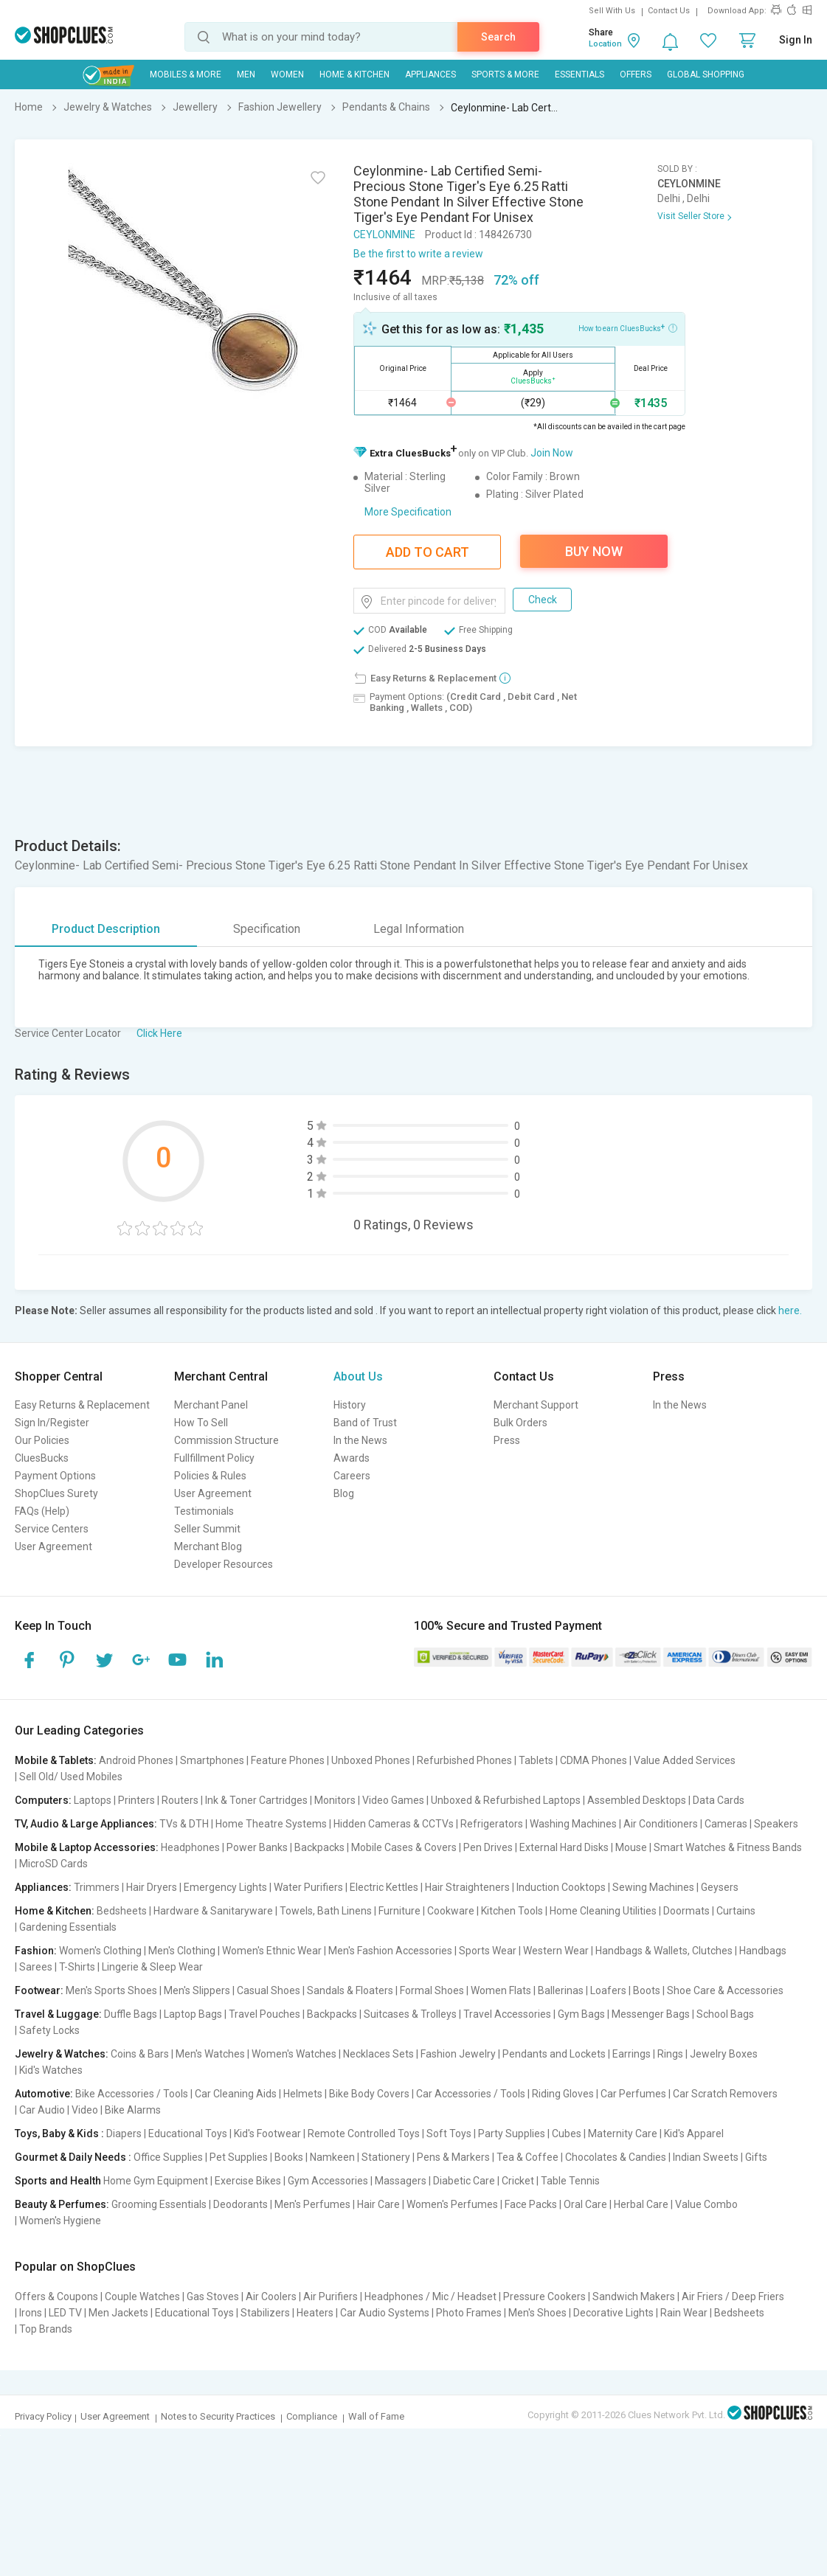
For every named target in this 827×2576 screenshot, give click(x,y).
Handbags (762, 1951)
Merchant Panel (211, 1405)
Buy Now (594, 551)
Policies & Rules (210, 1476)
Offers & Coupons (56, 2296)
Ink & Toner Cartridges (256, 1800)
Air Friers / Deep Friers (733, 2296)
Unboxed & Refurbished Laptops (506, 1800)
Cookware (450, 1911)
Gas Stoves (213, 2296)
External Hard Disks (564, 1847)
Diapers (124, 2133)
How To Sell (201, 1422)
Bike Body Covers (369, 2094)
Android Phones (136, 1760)
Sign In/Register (52, 1422)
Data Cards (718, 1800)
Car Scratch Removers (725, 2094)
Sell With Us (612, 10)
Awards (351, 1458)
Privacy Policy (43, 2416)
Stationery (385, 2157)
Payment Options (55, 1476)
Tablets (536, 1760)
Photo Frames (469, 2313)
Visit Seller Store (690, 216)
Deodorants (240, 2204)
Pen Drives (488, 1847)
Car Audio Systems (384, 2313)
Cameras (726, 1824)
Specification (266, 929)
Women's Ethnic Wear (272, 1951)
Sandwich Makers (633, 2296)
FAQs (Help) (42, 1511)
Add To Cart (427, 552)
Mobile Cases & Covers (404, 1847)
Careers (351, 1476)
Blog (343, 1493)
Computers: (43, 1800)
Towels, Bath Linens (326, 1911)
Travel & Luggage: (58, 2014)
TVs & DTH (184, 1824)
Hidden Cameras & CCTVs (393, 1824)
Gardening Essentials (68, 1927)
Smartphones (212, 1760)
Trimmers (97, 1887)
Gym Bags (581, 2014)
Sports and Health (58, 2181)
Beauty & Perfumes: (62, 2204)
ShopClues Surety (56, 1493)
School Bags (725, 2014)
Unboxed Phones (370, 1760)
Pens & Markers (453, 2157)
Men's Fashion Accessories (390, 1951)
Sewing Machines (653, 1887)
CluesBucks (42, 1458)
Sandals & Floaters (350, 1990)
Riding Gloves (563, 2094)
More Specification (407, 512)
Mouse (631, 1847)
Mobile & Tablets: (56, 1760)
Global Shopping (705, 74)
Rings (670, 2054)
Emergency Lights (225, 1887)
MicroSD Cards (53, 1863)
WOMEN (287, 74)
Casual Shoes (268, 1990)
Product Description (106, 929)
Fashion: (36, 1951)
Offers (635, 74)
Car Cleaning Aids (236, 2094)
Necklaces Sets (378, 2054)
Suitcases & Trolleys (410, 2014)
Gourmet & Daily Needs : (73, 2157)
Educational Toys (187, 2133)
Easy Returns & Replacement (82, 1405)
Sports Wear (487, 1951)
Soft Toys (448, 2133)
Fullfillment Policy (214, 1458)
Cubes (566, 2133)
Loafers (608, 1990)
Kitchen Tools (512, 1911)
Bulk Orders (520, 1422)
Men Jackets (118, 2313)
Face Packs (531, 2204)
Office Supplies (168, 2157)
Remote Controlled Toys (364, 2133)
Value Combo (706, 2204)
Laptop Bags (193, 2014)
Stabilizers (265, 2313)
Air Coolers (271, 2296)
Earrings (631, 2054)
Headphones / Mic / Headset (430, 2296)
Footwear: (39, 1990)
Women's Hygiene (60, 2220)
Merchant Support (536, 1405)
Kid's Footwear (267, 2133)
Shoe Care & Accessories (725, 1990)
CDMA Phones (593, 1760)
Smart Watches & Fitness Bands (728, 1847)
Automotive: (44, 2094)
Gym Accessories (328, 2181)
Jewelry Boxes (724, 2054)
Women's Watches (294, 2054)
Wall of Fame (376, 2416)
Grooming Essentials (159, 2204)
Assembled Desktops (636, 1800)
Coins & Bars (140, 2054)
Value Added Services (685, 1760)
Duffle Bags (130, 2014)
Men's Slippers (197, 1990)
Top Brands (45, 2329)
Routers (180, 1800)
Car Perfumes (633, 2094)
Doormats (686, 1911)
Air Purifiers (330, 2296)
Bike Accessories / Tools (131, 2094)
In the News (360, 1440)
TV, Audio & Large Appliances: (86, 1824)
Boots (646, 1990)
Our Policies (42, 1440)
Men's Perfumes (312, 2204)
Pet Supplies (239, 2157)
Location (605, 44)
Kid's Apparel (694, 2133)
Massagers (400, 2181)
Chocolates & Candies (615, 2157)
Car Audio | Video (58, 2110)
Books (288, 2157)
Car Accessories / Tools (470, 2094)
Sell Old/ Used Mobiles (70, 1776)
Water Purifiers (308, 1887)
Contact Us (669, 10)
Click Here (159, 1033)
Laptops (92, 1800)
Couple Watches (142, 2296)
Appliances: (43, 1887)
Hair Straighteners (467, 1887)
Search (498, 37)
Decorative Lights (613, 2313)
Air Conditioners (660, 1824)
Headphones (190, 1847)
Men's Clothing (181, 1951)
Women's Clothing (100, 1951)
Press (507, 1440)
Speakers (776, 1824)
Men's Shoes (537, 2313)
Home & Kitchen (354, 74)
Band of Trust (365, 1422)
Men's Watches (210, 2054)
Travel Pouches (264, 2014)
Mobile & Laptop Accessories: (87, 1847)
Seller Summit (207, 1529)
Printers (136, 1800)
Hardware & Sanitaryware (213, 1911)
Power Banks (257, 1847)
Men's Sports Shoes (111, 1990)
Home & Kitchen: (54, 1911)
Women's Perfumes (452, 2204)
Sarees (35, 1967)
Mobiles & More (185, 74)
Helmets (302, 2094)
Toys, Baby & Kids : (59, 2133)
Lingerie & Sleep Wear (152, 1967)
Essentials (579, 74)
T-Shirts (77, 1967)
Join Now (551, 453)
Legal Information (418, 929)
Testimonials (204, 1511)
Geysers (719, 1887)
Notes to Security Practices (218, 2416)
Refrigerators (491, 1824)
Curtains (735, 1911)
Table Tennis (570, 2181)
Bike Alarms (133, 2110)
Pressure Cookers (544, 2296)
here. (790, 1310)
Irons (30, 2313)
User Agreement (53, 1546)
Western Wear (556, 1951)
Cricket (518, 2181)
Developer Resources (223, 1564)
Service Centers (52, 1529)
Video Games (393, 1800)
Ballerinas (561, 1990)
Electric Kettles (384, 1887)
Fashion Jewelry (458, 2054)
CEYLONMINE (384, 234)
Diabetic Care (464, 2181)
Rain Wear (683, 2313)
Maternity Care (622, 2133)
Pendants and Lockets (554, 2054)
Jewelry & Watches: (61, 2054)
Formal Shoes (432, 1990)
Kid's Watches (51, 2070)
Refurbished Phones (464, 1760)
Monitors (335, 1800)
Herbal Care (641, 2204)
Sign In (795, 40)
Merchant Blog (208, 1546)
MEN (246, 74)
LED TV (65, 2313)
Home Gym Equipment (155, 2181)
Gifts (756, 2157)
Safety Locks (49, 2030)
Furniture (399, 1911)
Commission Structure (226, 1440)
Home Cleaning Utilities (603, 1911)
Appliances (430, 74)
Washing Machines (573, 1824)
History (349, 1405)
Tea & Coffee (527, 2157)
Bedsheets (122, 1911)
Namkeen (332, 2157)
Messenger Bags (651, 2014)
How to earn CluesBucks (627, 327)
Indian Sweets (705, 2157)
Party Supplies (511, 2133)
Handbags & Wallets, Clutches (664, 1951)
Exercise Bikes (248, 2181)
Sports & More (505, 74)
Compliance (311, 2416)
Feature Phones (288, 1760)
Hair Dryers (151, 1887)
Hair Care (378, 2204)
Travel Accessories (507, 2014)
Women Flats (501, 1990)
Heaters (315, 2313)
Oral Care (585, 2204)
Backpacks (319, 1847)
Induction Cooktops (561, 1887)
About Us (358, 1376)
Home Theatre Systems (271, 1824)
